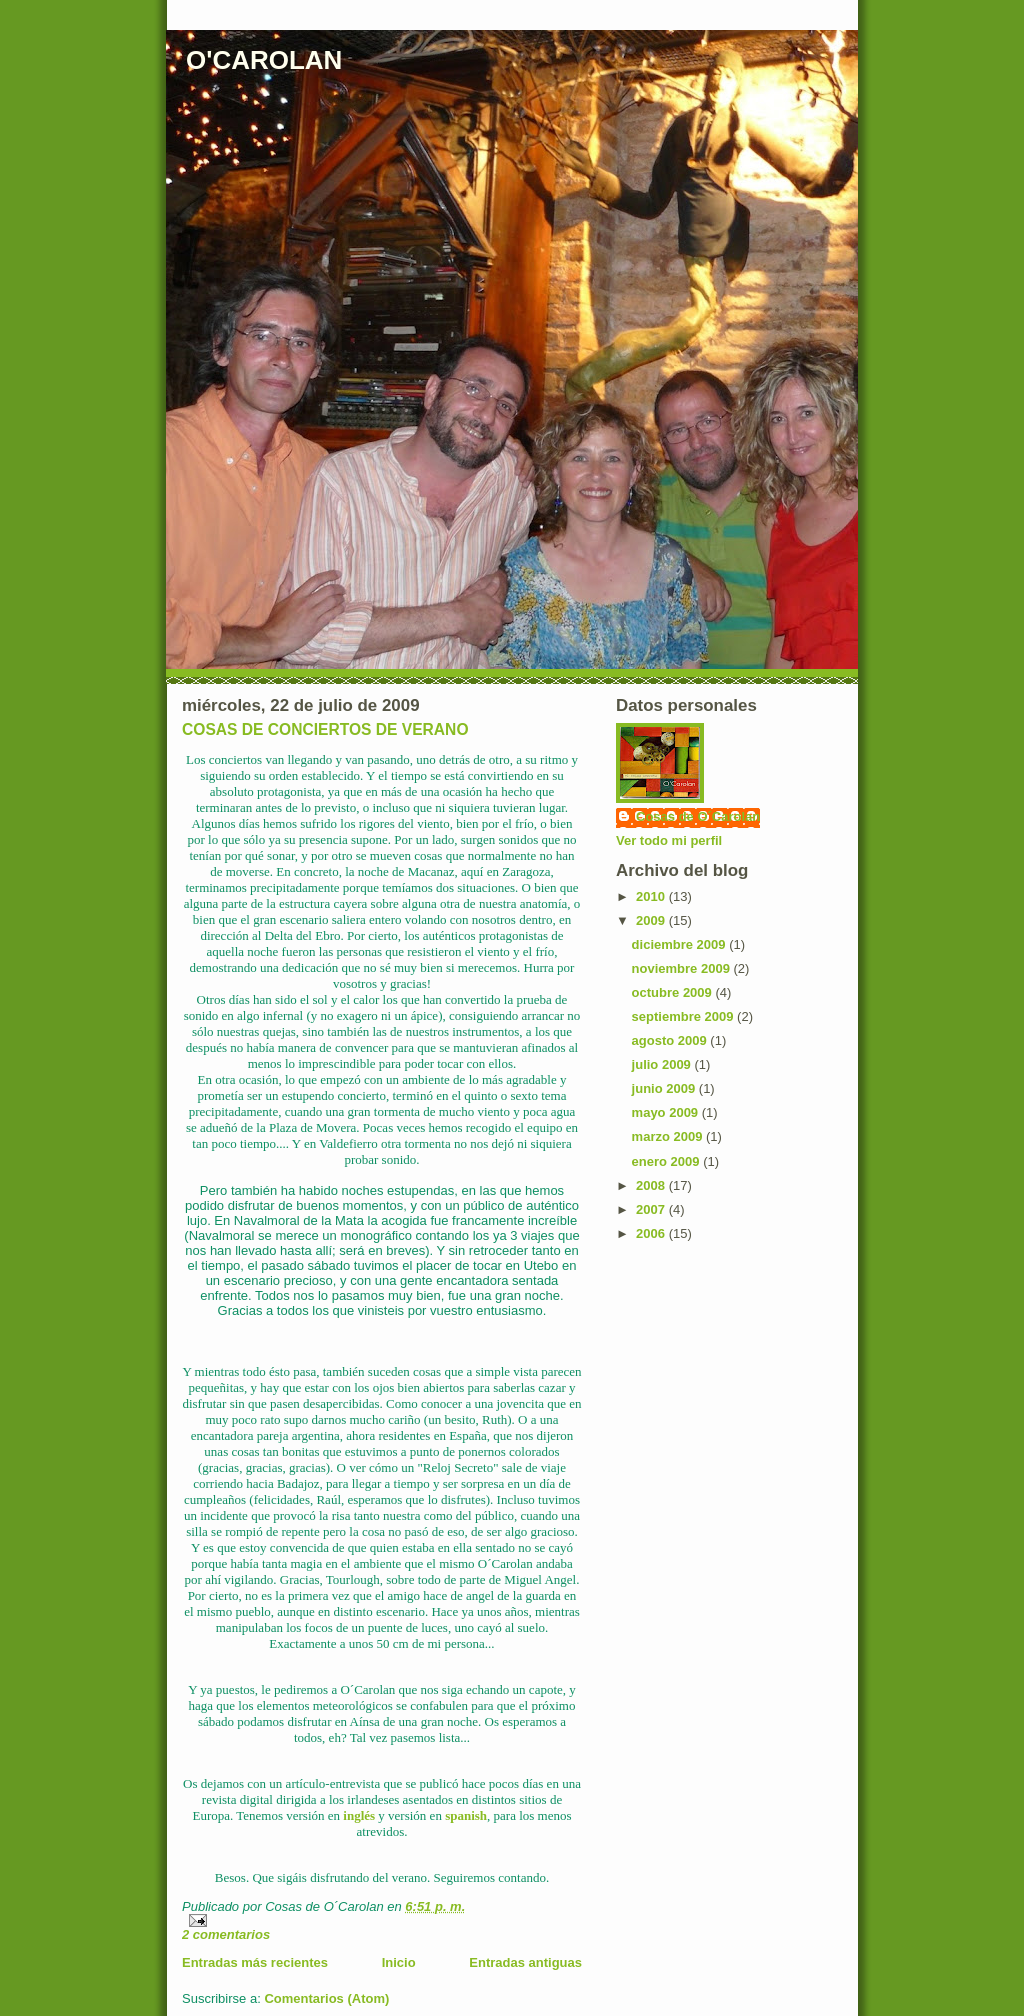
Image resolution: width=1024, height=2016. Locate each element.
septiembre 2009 (685, 1016)
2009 (652, 920)
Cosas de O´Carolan (698, 816)
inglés (359, 1815)
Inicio (399, 1962)
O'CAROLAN (264, 60)
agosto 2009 (671, 1040)
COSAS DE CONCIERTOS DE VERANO (325, 729)
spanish (466, 1815)
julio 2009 (663, 1064)
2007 (652, 1209)
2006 (652, 1233)
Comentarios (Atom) (326, 1998)
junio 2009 (665, 1088)
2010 (652, 896)
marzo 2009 (669, 1136)
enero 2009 (668, 1161)
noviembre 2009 (683, 968)
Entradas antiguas (525, 1962)
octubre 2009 (674, 992)
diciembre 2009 (681, 944)
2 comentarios (226, 1934)
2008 (652, 1185)
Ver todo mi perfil (669, 840)
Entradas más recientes (255, 1962)
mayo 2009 (667, 1112)
